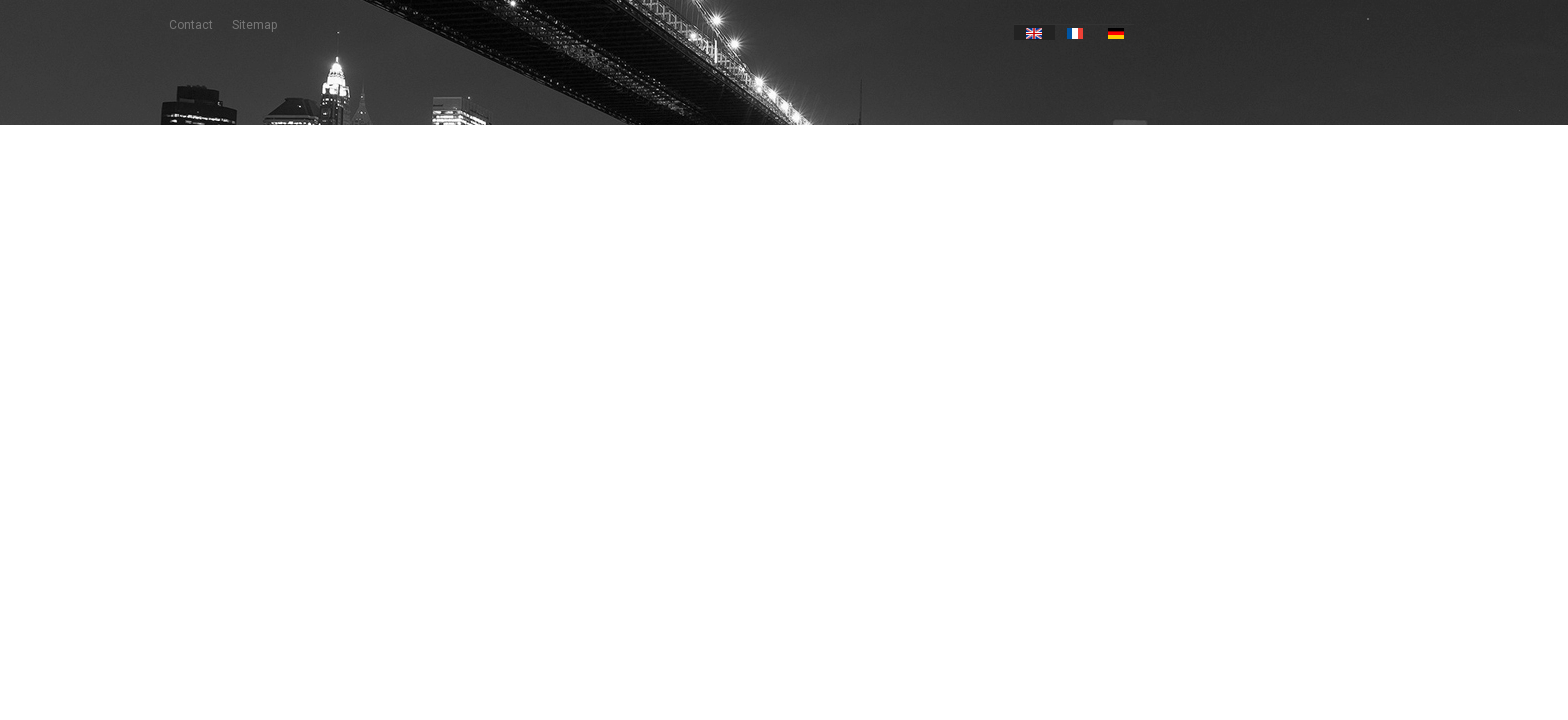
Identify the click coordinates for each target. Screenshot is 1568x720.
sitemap (254, 25)
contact (191, 25)
